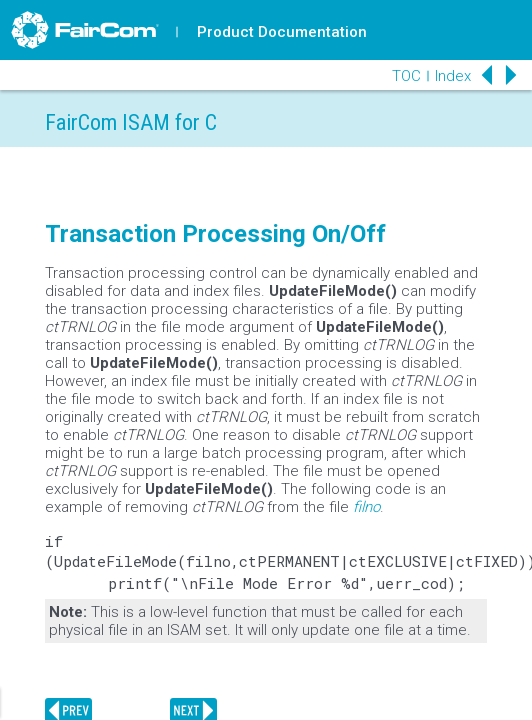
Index (453, 76)
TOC (406, 76)
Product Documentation (282, 32)
